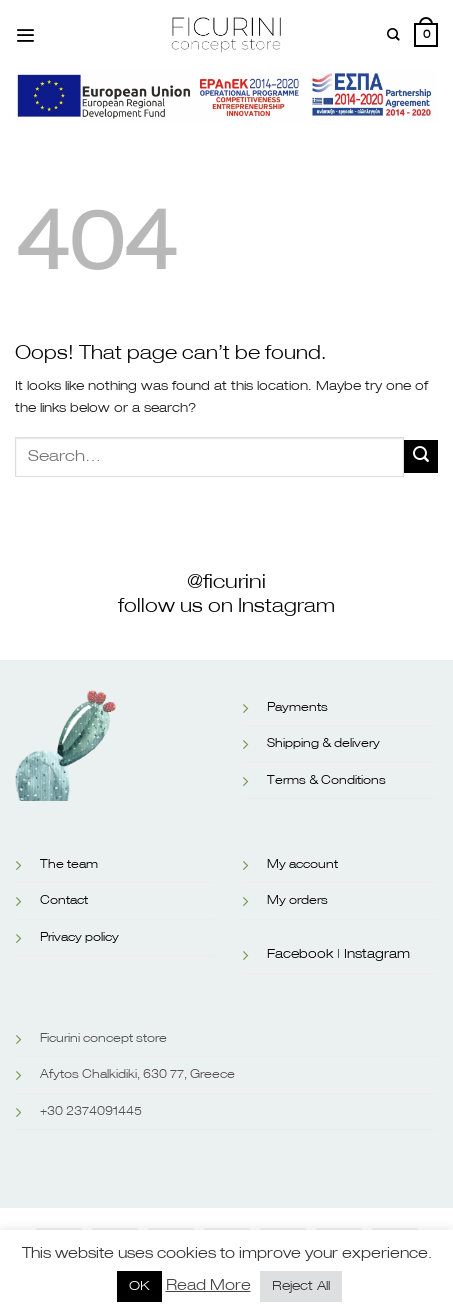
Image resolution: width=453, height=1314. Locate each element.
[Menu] (25, 35)
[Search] (393, 34)
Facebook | (303, 954)
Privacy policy (79, 938)
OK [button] (139, 1286)
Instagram (377, 954)
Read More (208, 1285)
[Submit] (421, 456)
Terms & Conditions (326, 781)
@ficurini (226, 582)
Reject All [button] (301, 1286)
